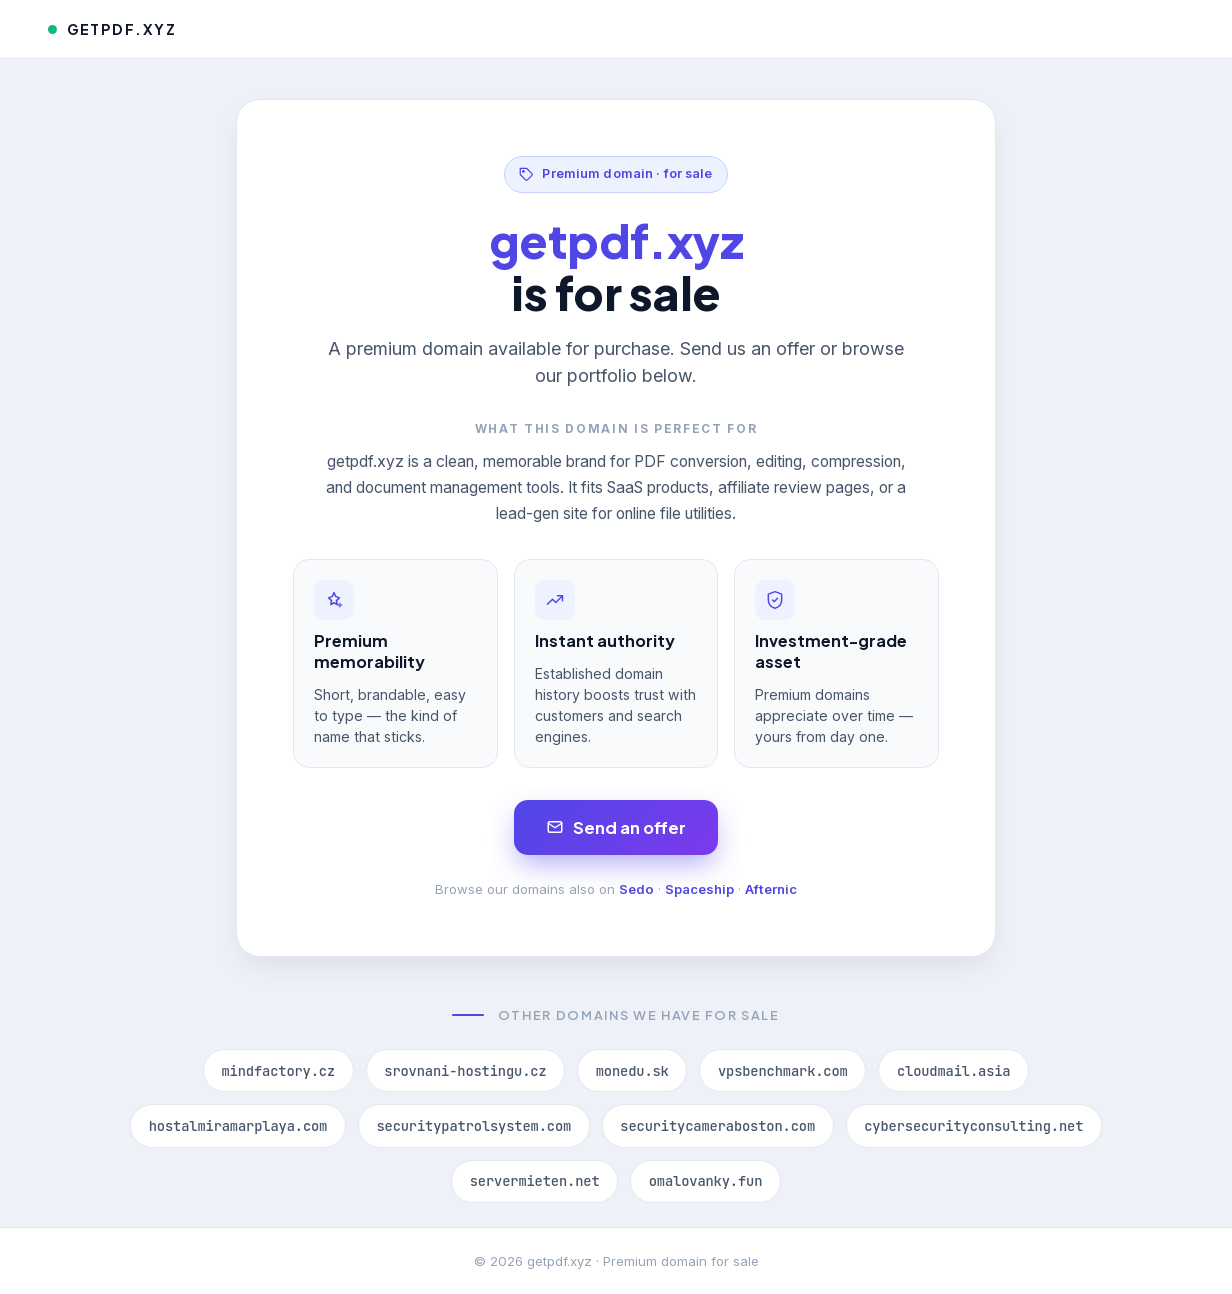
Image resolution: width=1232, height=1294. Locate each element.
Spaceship (699, 889)
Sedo (636, 889)
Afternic (771, 889)
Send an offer (616, 827)
